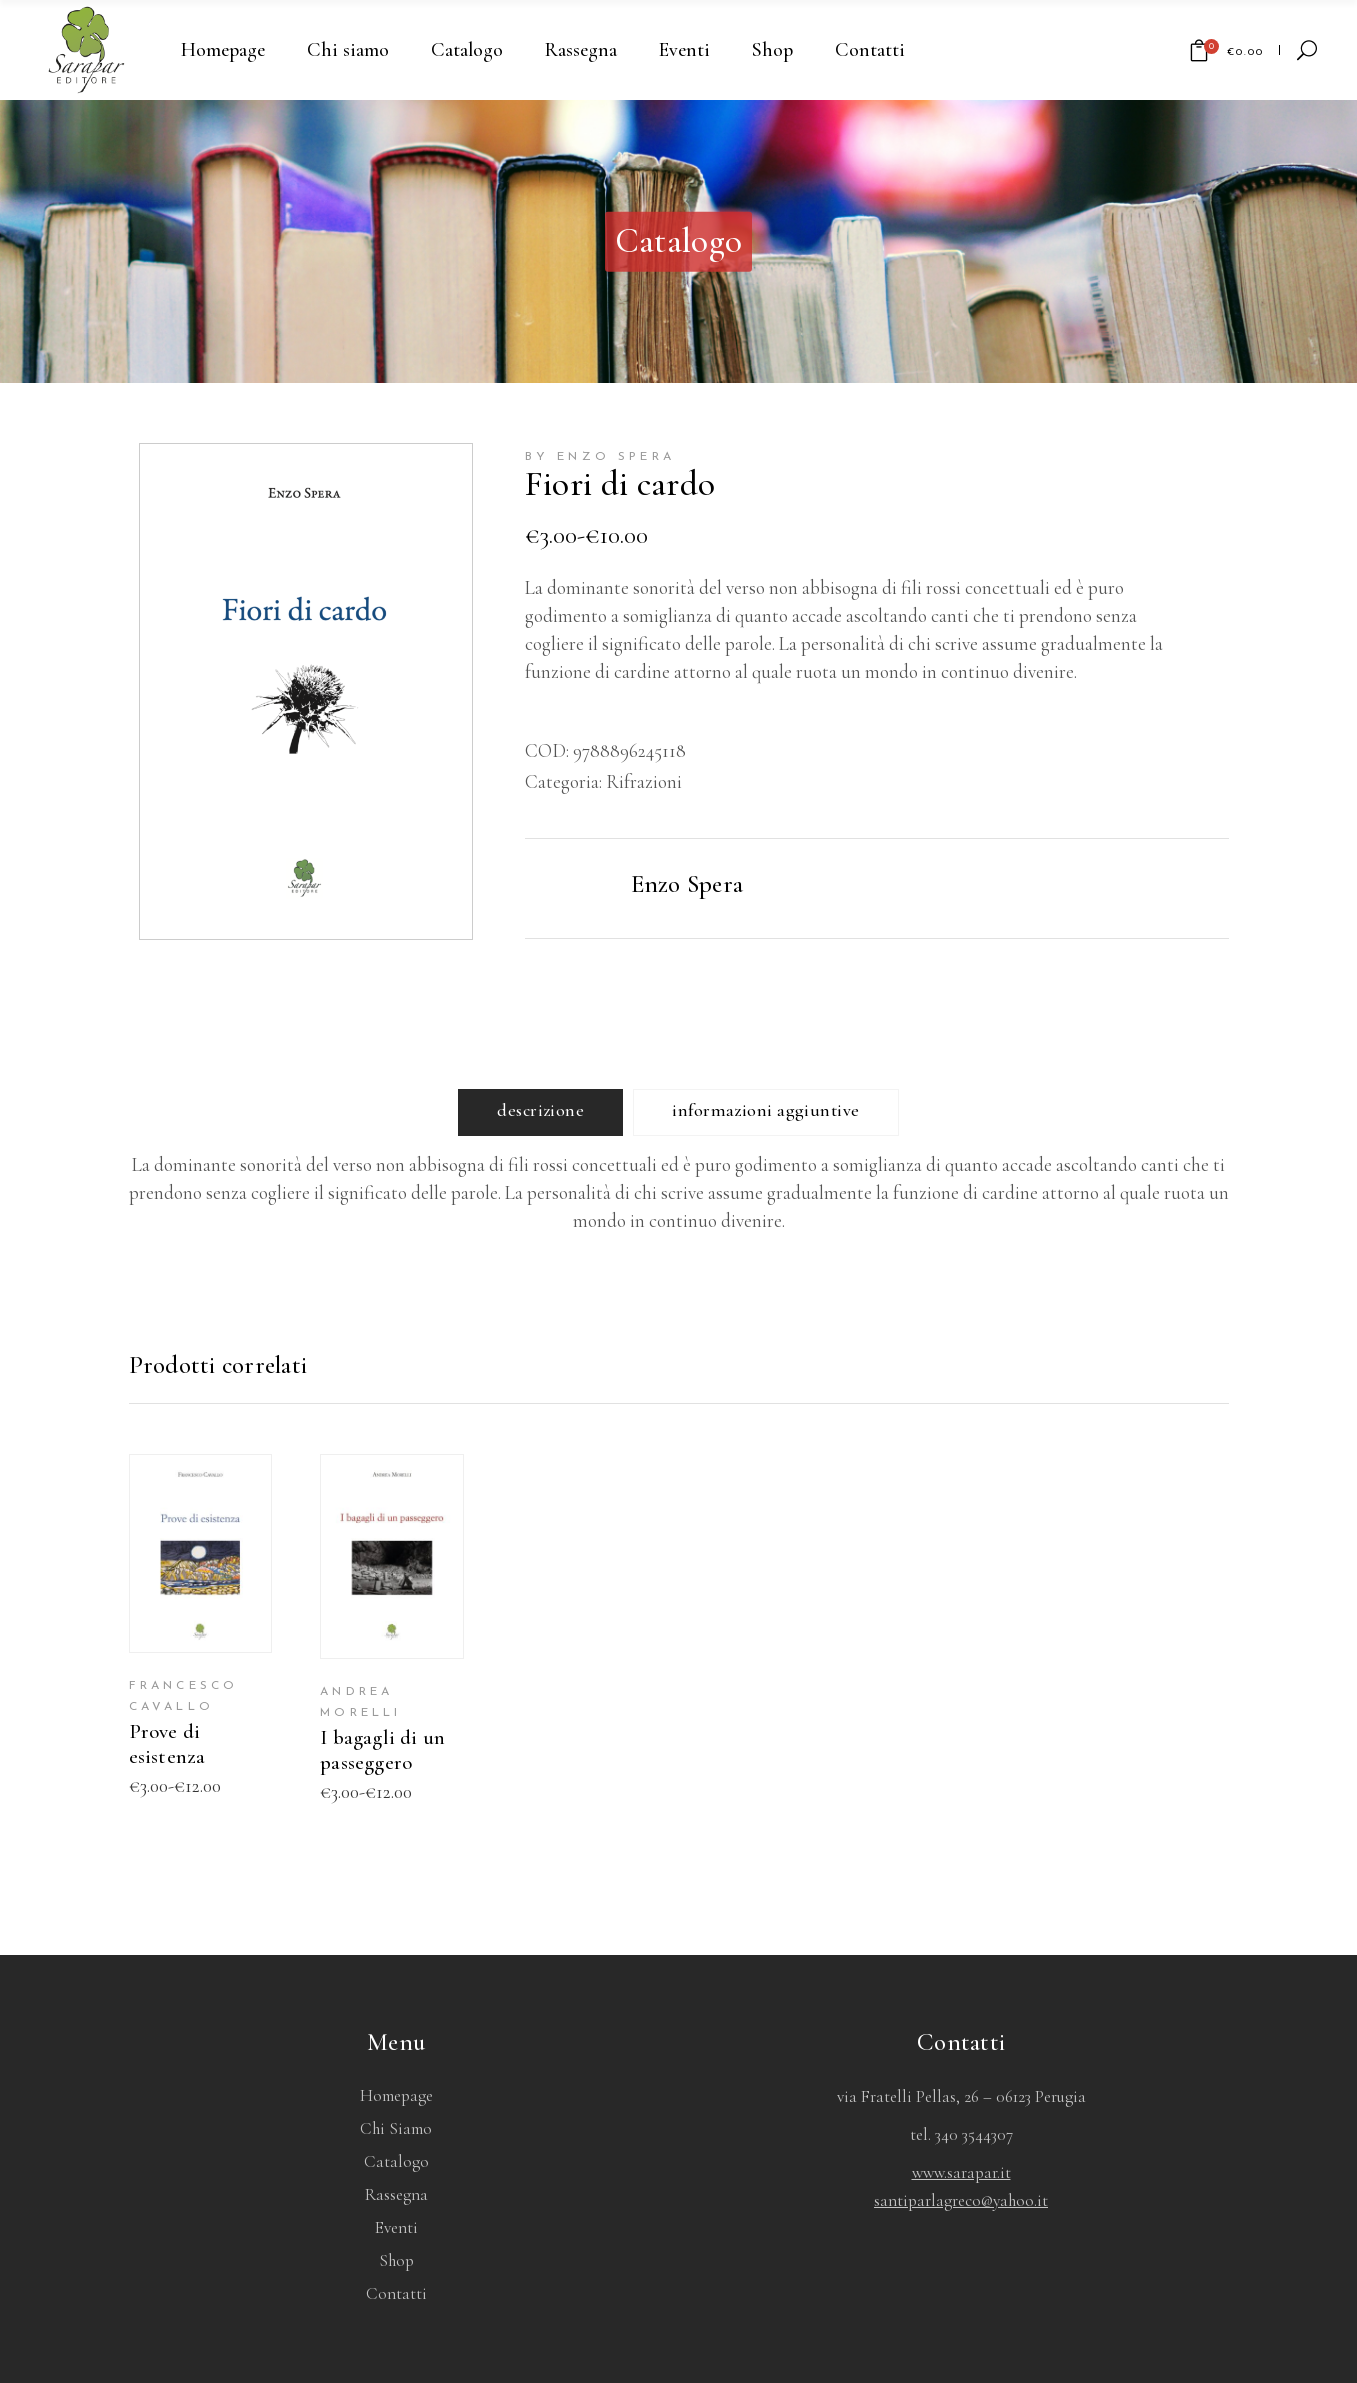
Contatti (396, 2293)
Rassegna (396, 2194)
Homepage (396, 2095)
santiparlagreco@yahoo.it (961, 2200)
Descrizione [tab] (540, 1110)
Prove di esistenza (167, 1744)
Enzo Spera (687, 884)
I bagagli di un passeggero (382, 1750)
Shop (396, 2260)
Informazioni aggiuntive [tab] (765, 1110)
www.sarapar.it (961, 2172)
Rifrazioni (644, 781)
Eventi (396, 2227)
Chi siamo (396, 2128)
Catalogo (396, 2161)
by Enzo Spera (600, 457)
